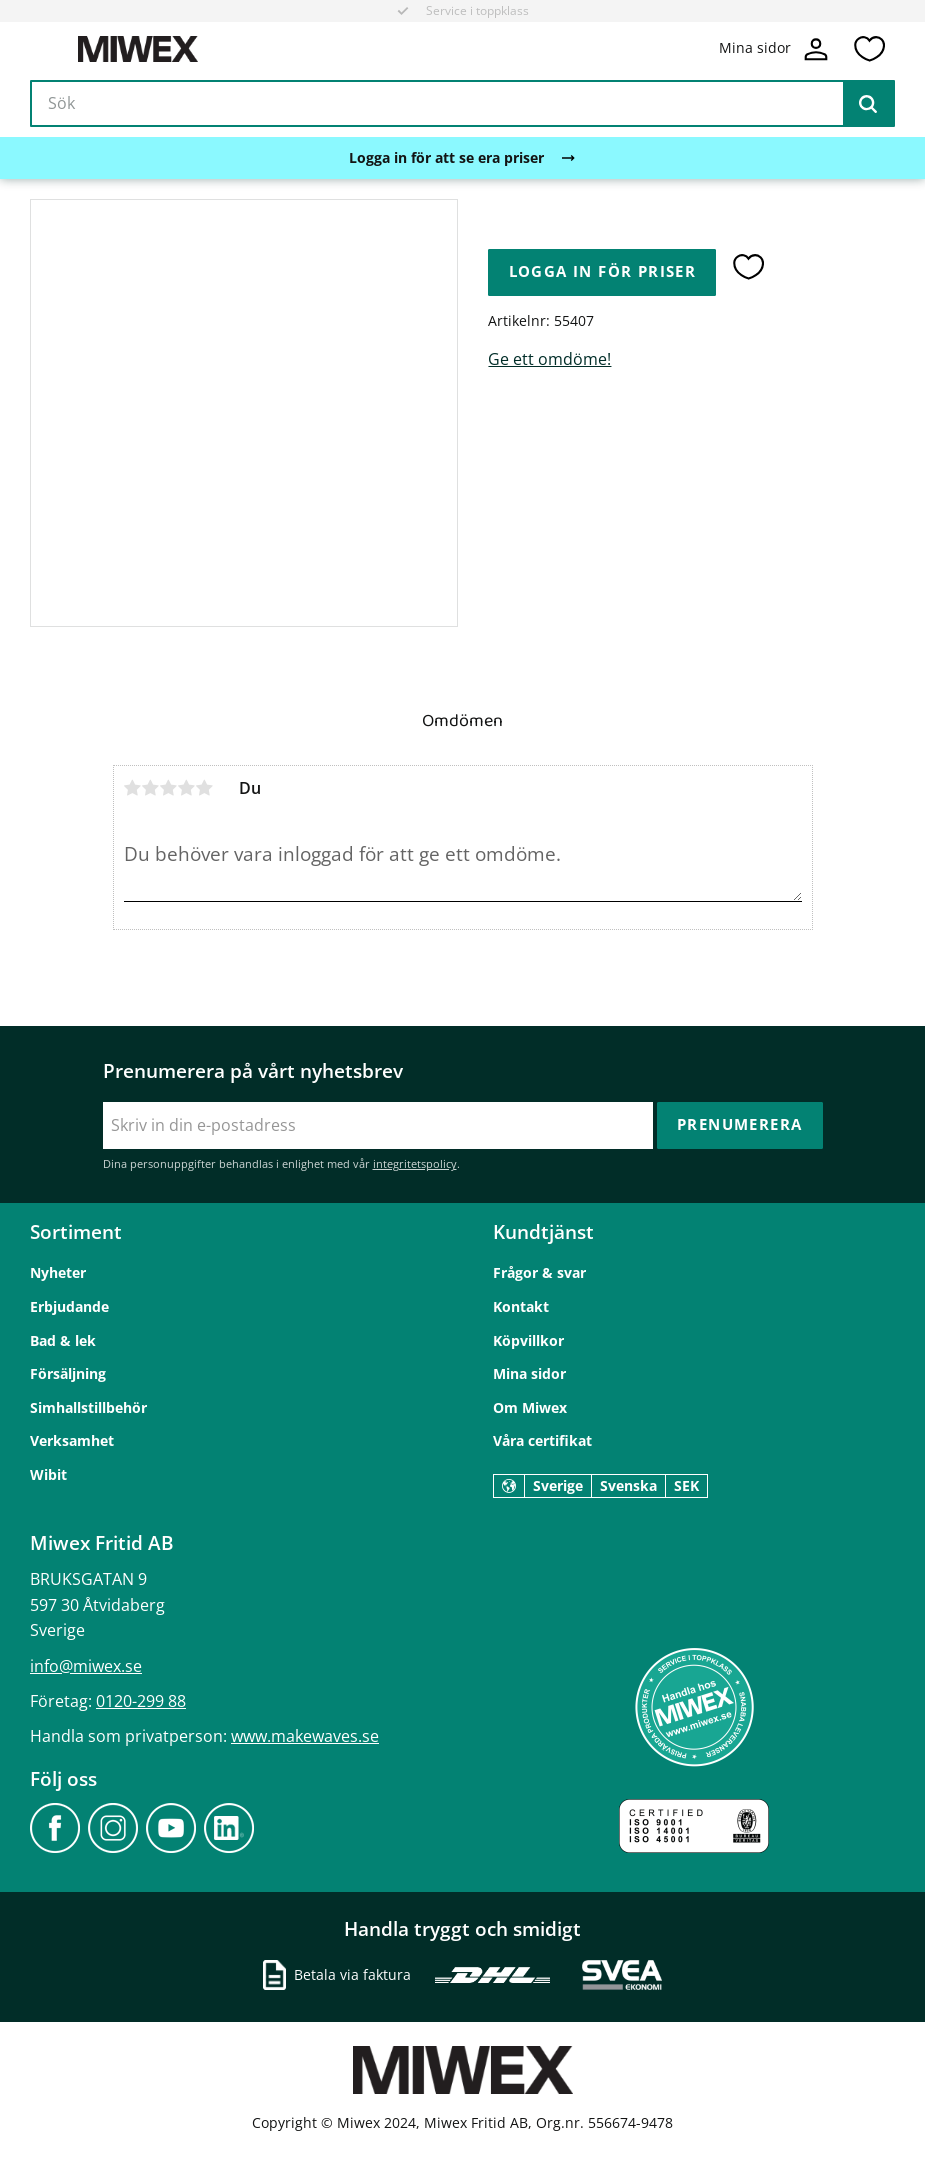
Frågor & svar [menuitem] (539, 1272)
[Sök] (868, 104)
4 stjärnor (187, 788)
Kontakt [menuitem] (521, 1306)
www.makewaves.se (305, 1736)
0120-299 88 (141, 1701)
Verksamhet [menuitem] (72, 1440)
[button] (869, 49)
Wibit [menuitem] (48, 1474)
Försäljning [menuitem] (68, 1373)
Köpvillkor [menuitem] (528, 1340)
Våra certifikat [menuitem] (542, 1440)
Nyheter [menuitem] (58, 1272)
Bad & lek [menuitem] (63, 1340)
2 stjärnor (151, 788)
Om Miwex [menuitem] (530, 1407)
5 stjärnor (205, 788)
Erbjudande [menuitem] (69, 1306)
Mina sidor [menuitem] (529, 1373)
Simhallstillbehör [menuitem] (88, 1407)
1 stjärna (133, 788)
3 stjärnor (169, 788)
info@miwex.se (86, 1666)
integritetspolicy (415, 1163)
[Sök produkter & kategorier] (462, 104)
